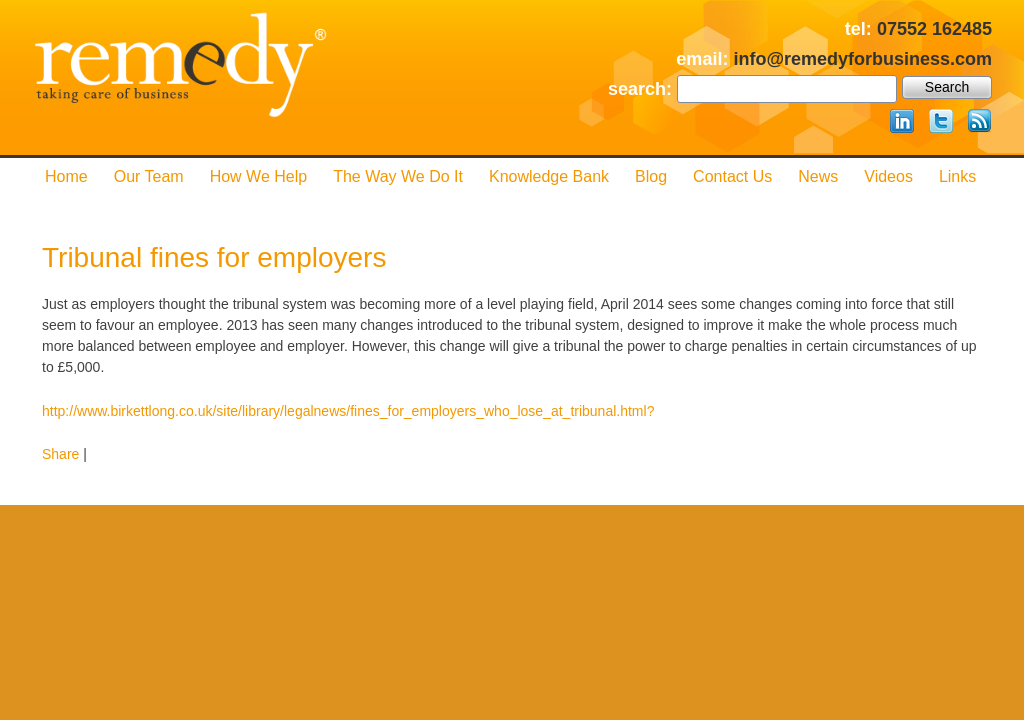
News (818, 176)
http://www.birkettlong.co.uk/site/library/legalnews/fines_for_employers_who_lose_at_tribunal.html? (348, 411)
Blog (651, 176)
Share (60, 454)
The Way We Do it (398, 176)
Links (957, 176)
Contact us (732, 176)
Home (66, 176)
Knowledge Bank (549, 176)
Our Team (149, 176)
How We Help (259, 176)
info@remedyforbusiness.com (862, 59)
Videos (888, 176)
